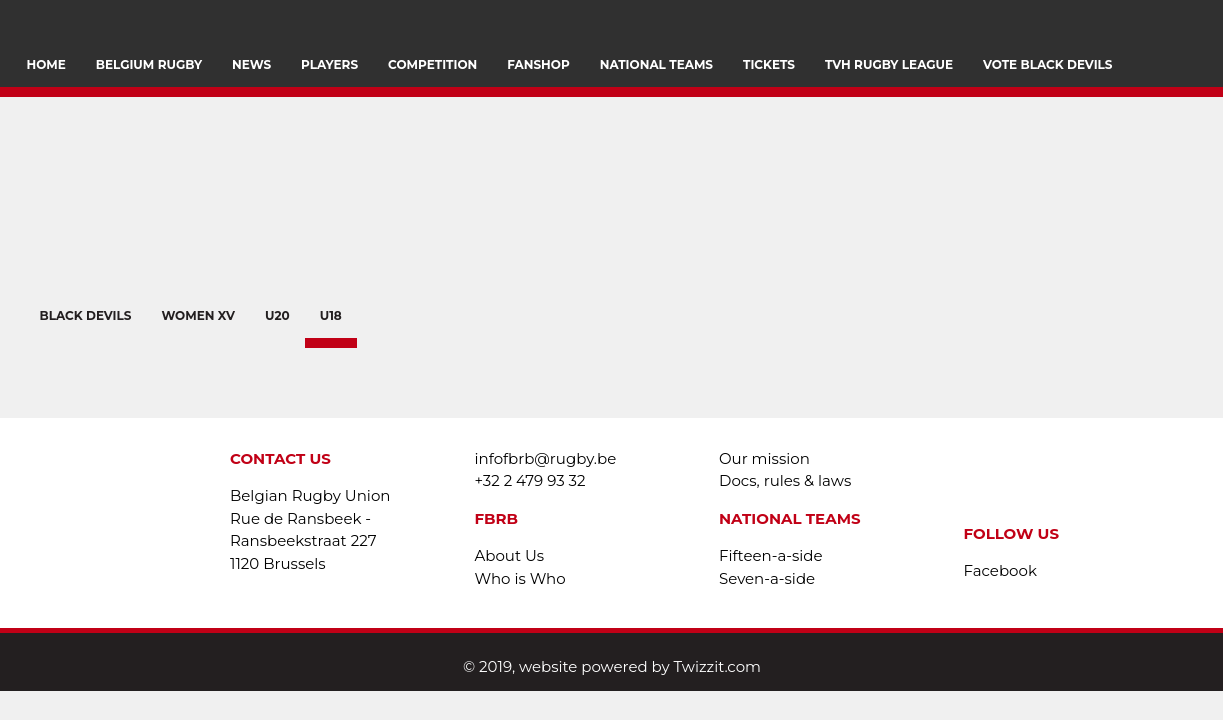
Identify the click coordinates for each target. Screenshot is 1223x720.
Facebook (1000, 570)
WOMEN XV (198, 315)
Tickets (769, 64)
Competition (432, 64)
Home (46, 64)
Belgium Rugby (149, 64)
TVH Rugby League (889, 64)
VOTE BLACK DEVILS (1047, 64)
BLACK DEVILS (85, 315)
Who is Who (520, 578)
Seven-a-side (767, 578)
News (251, 64)
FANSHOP (538, 64)
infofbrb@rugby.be (546, 458)
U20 (277, 315)
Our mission (764, 458)
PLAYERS (329, 64)
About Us (510, 555)
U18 (331, 315)
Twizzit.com (717, 666)
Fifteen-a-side (771, 555)
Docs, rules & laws (785, 480)
